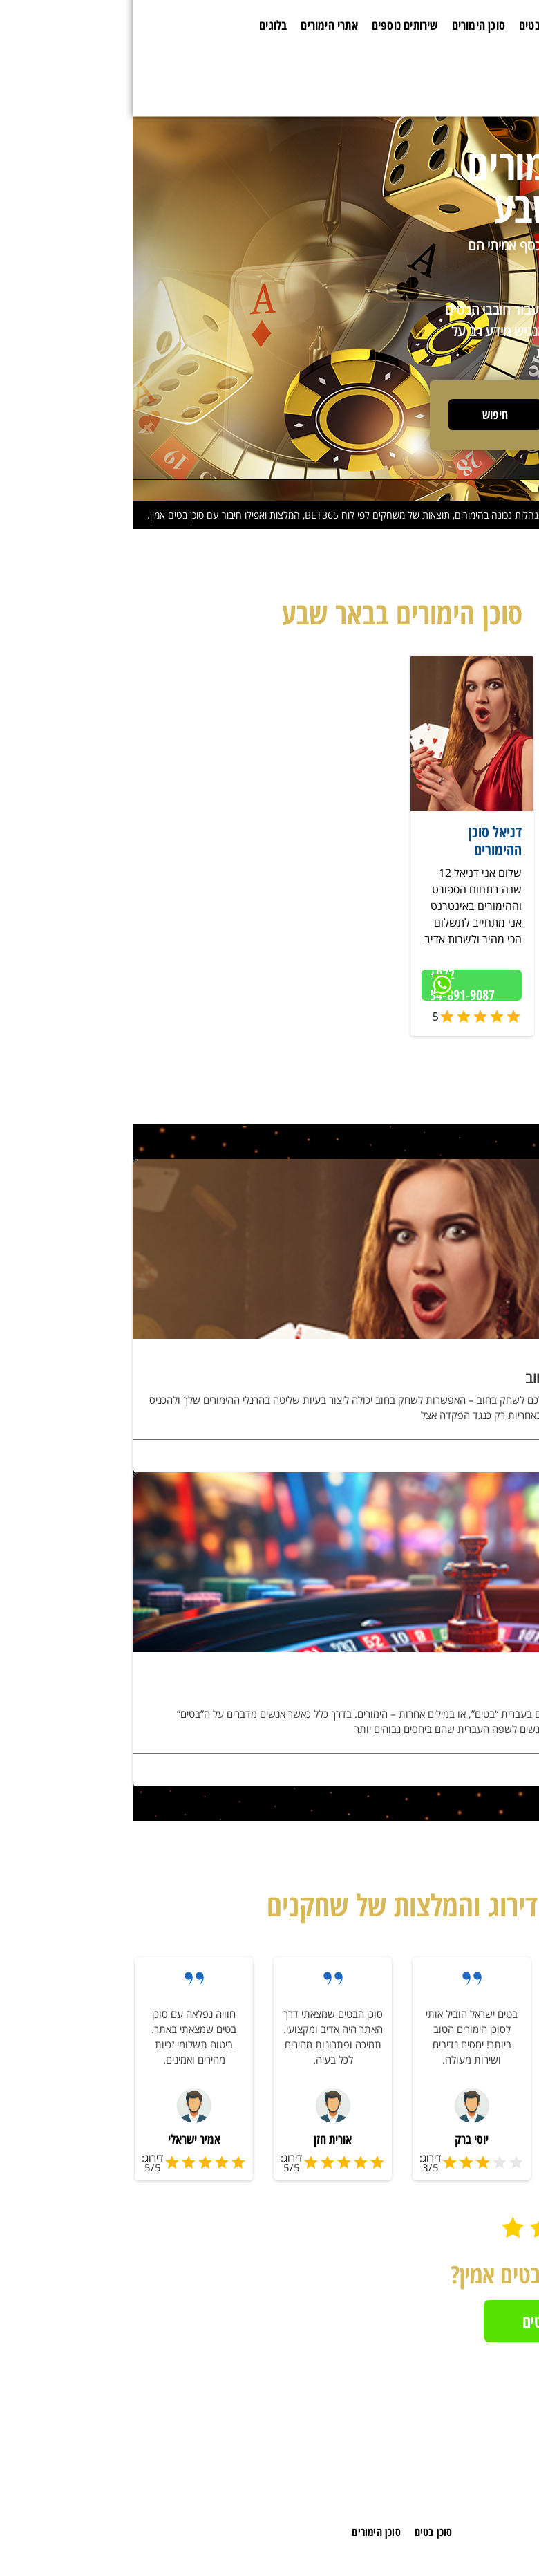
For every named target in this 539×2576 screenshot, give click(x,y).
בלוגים (140, 25)
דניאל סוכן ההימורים (362, 840)
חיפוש (362, 414)
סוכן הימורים (345, 25)
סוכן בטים (407, 25)
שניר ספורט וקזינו (482, 831)
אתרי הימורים (196, 25)
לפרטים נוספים (489, 1458)
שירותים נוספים (272, 25)
